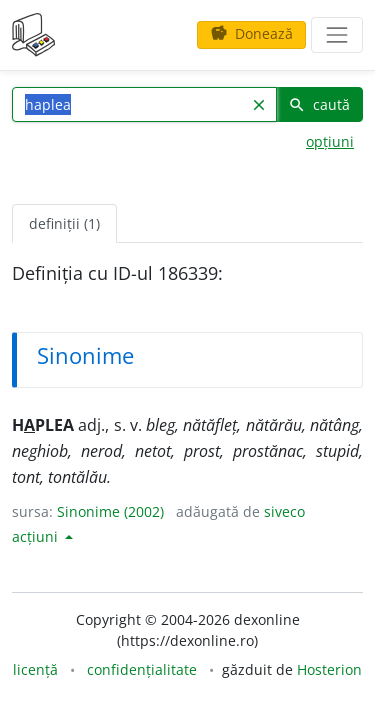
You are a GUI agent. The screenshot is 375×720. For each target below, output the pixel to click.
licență (35, 669)
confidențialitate (142, 669)
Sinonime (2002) (110, 511)
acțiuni (37, 536)
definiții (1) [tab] (64, 223)
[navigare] (337, 35)
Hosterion (329, 669)
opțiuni (330, 141)
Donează (251, 33)
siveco (284, 511)
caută (319, 104)
